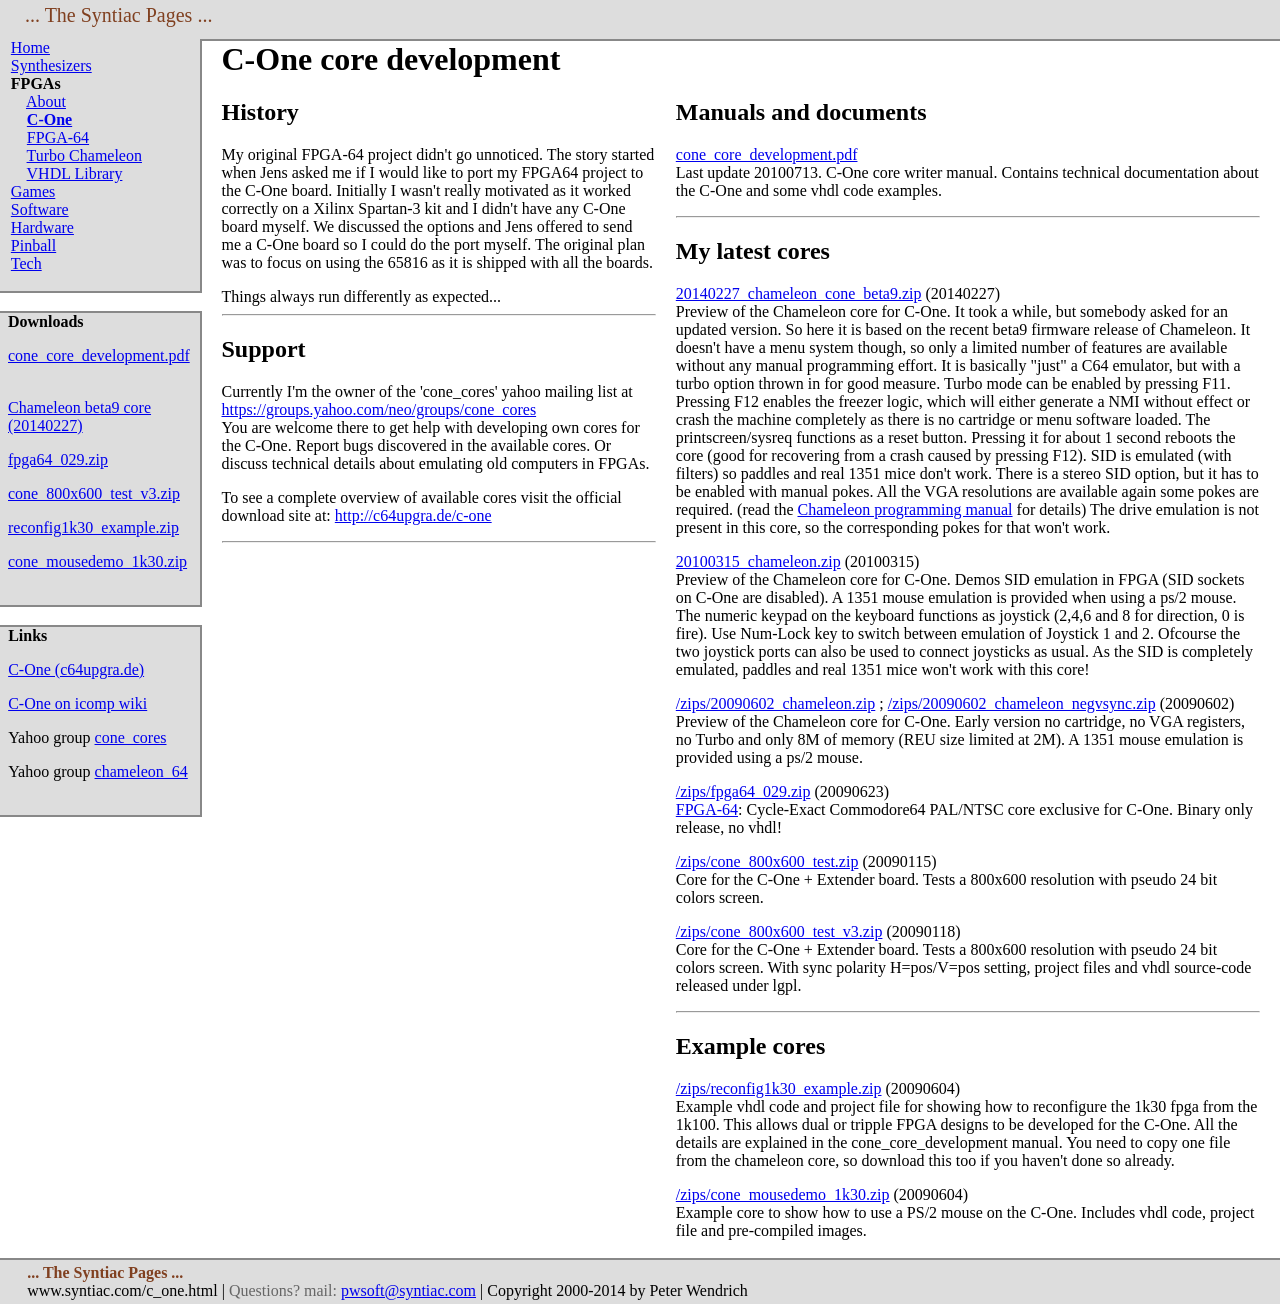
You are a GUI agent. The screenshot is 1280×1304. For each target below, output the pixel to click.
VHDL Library (75, 173)
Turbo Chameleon (84, 155)
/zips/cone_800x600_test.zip (767, 861)
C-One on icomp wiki (77, 703)
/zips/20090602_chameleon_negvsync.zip (1022, 703)
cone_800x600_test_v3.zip (94, 493)
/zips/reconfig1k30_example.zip (779, 1088)
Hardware (42, 227)
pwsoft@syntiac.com (408, 1290)
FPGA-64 (58, 137)
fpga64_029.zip (58, 459)
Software (40, 209)
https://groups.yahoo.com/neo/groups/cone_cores (379, 409)
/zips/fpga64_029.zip (743, 791)
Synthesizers (51, 65)
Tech (26, 263)
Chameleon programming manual (905, 509)
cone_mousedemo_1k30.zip (97, 561)
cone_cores (131, 737)
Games (33, 191)
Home (30, 47)
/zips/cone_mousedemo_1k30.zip (783, 1194)
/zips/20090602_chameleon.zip (776, 703)
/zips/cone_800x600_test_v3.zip (779, 931)
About (46, 101)
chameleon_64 (141, 771)
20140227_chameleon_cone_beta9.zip (799, 293)
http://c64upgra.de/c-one (413, 515)
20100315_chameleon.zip (758, 561)
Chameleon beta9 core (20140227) (79, 416)
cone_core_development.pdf (99, 355)
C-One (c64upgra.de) (76, 669)
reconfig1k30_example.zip (93, 527)
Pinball (33, 245)
